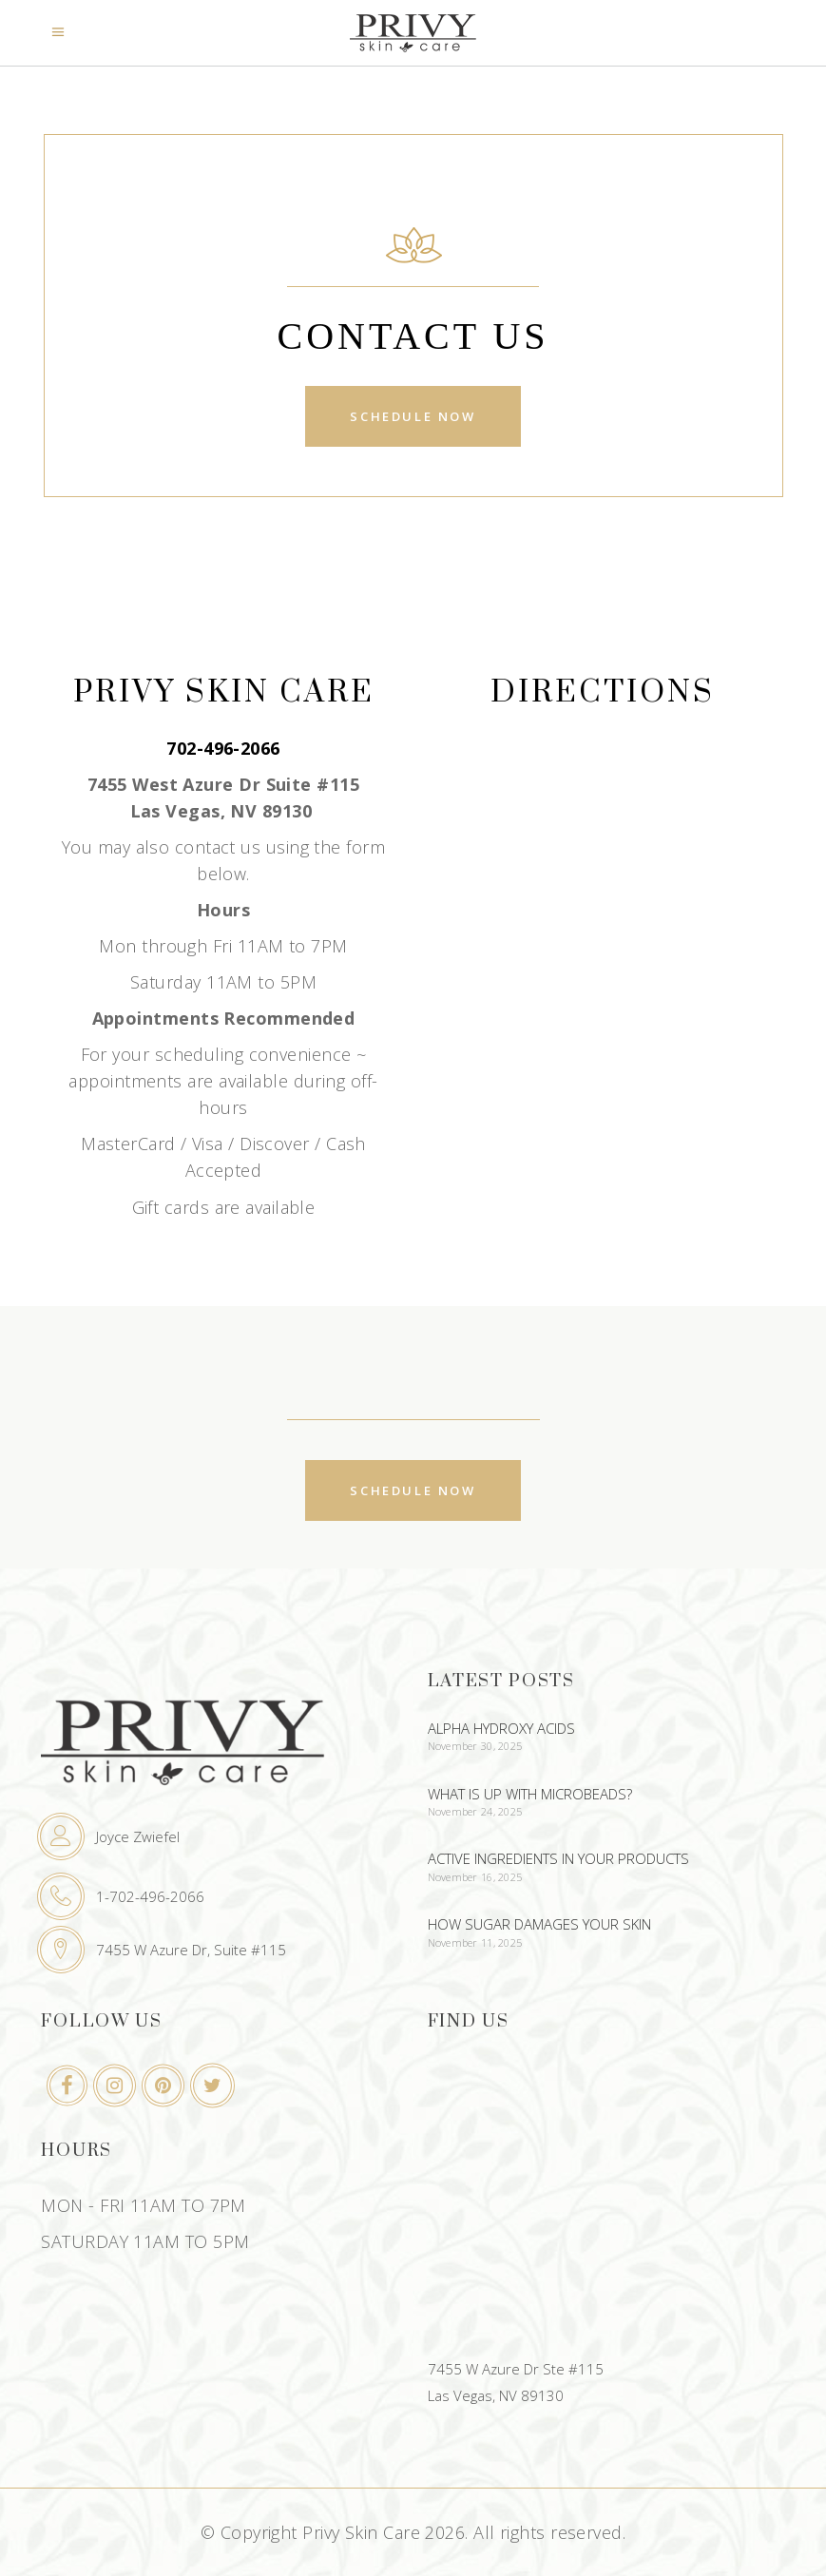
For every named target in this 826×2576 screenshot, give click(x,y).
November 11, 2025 (475, 1942)
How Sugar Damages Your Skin (539, 1923)
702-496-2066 (222, 748)
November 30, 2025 (475, 1746)
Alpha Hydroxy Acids (501, 1728)
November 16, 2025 (475, 1877)
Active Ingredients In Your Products (558, 1858)
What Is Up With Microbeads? (530, 1793)
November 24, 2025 (475, 1811)
